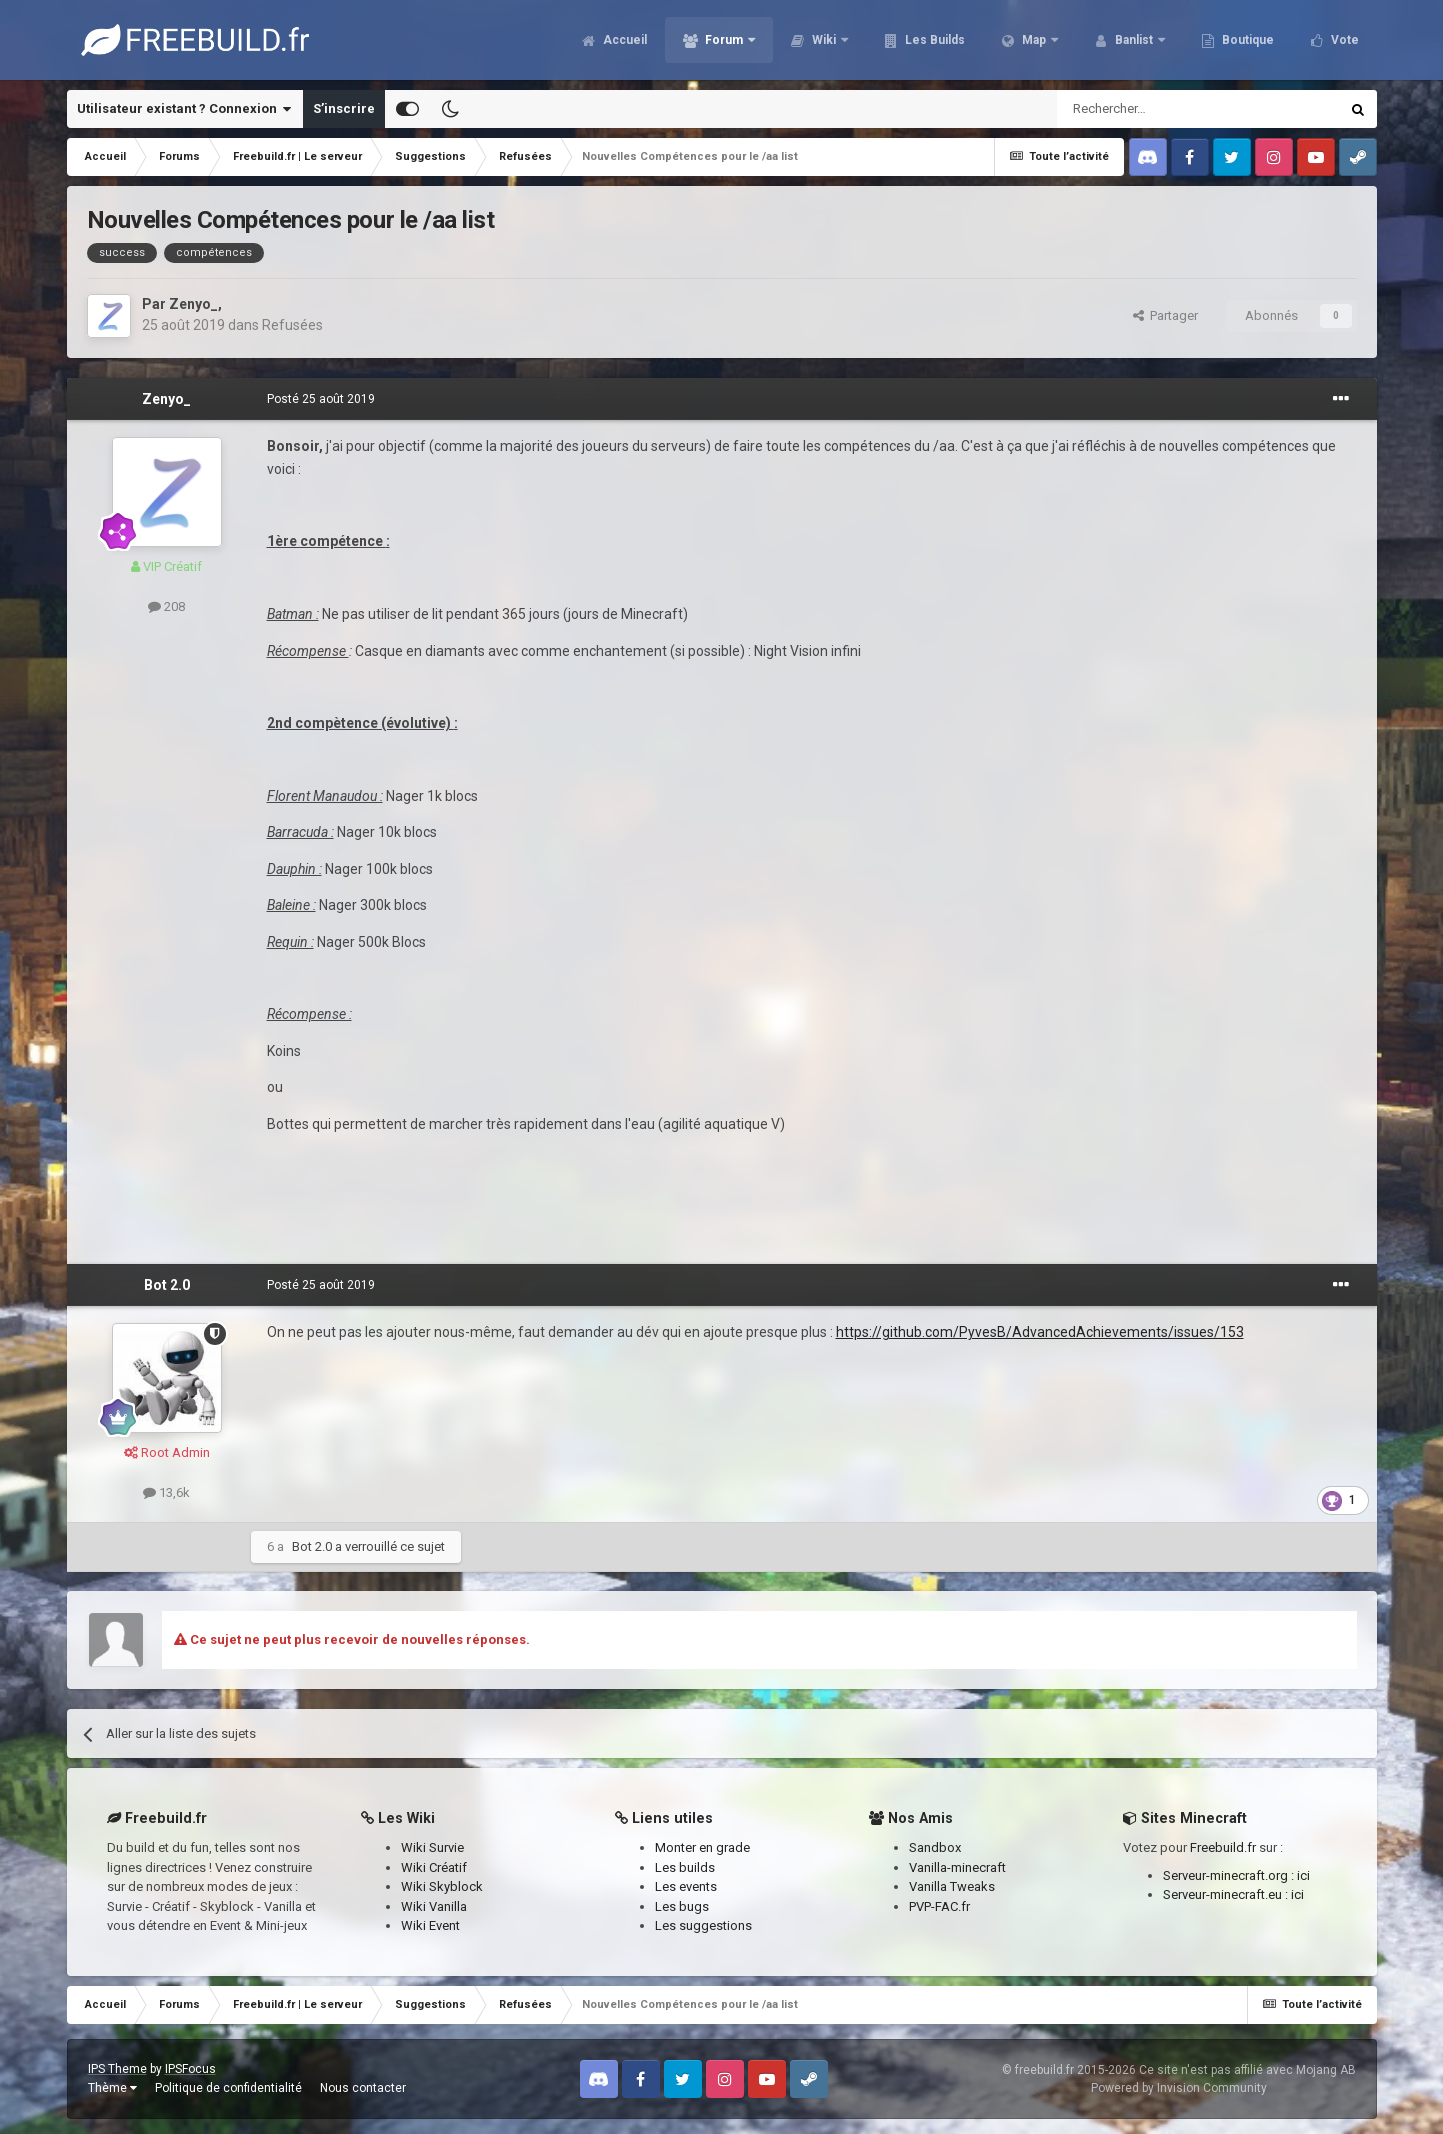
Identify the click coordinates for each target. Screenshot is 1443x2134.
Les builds (685, 1867)
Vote (1343, 40)
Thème (112, 2088)
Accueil (623, 40)
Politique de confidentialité (228, 2088)
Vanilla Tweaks (952, 1886)
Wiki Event (430, 1925)
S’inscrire (344, 108)
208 (166, 606)
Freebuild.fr (1223, 1847)
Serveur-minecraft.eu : (1227, 1894)
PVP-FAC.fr (939, 1906)
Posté (321, 399)
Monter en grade (702, 1847)
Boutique (1246, 40)
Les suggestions (703, 1925)
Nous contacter (363, 2088)
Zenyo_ (193, 304)
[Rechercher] (1155, 109)
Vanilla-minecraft (957, 1867)
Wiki (824, 40)
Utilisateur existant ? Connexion (184, 109)
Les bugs (682, 1906)
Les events (686, 1886)
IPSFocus (190, 2069)
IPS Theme (117, 2069)
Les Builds (933, 40)
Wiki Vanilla (434, 1906)
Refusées (292, 325)
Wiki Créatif (434, 1867)
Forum (724, 40)
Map (1034, 40)
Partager (1165, 315)
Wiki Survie (432, 1847)
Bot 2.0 (167, 1285)
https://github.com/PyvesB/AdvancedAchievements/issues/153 (1040, 1332)
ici (1303, 1875)
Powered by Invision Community (1179, 2088)
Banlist (1134, 40)
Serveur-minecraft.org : (1230, 1875)
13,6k (166, 1492)
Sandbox (935, 1847)
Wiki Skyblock (442, 1886)
